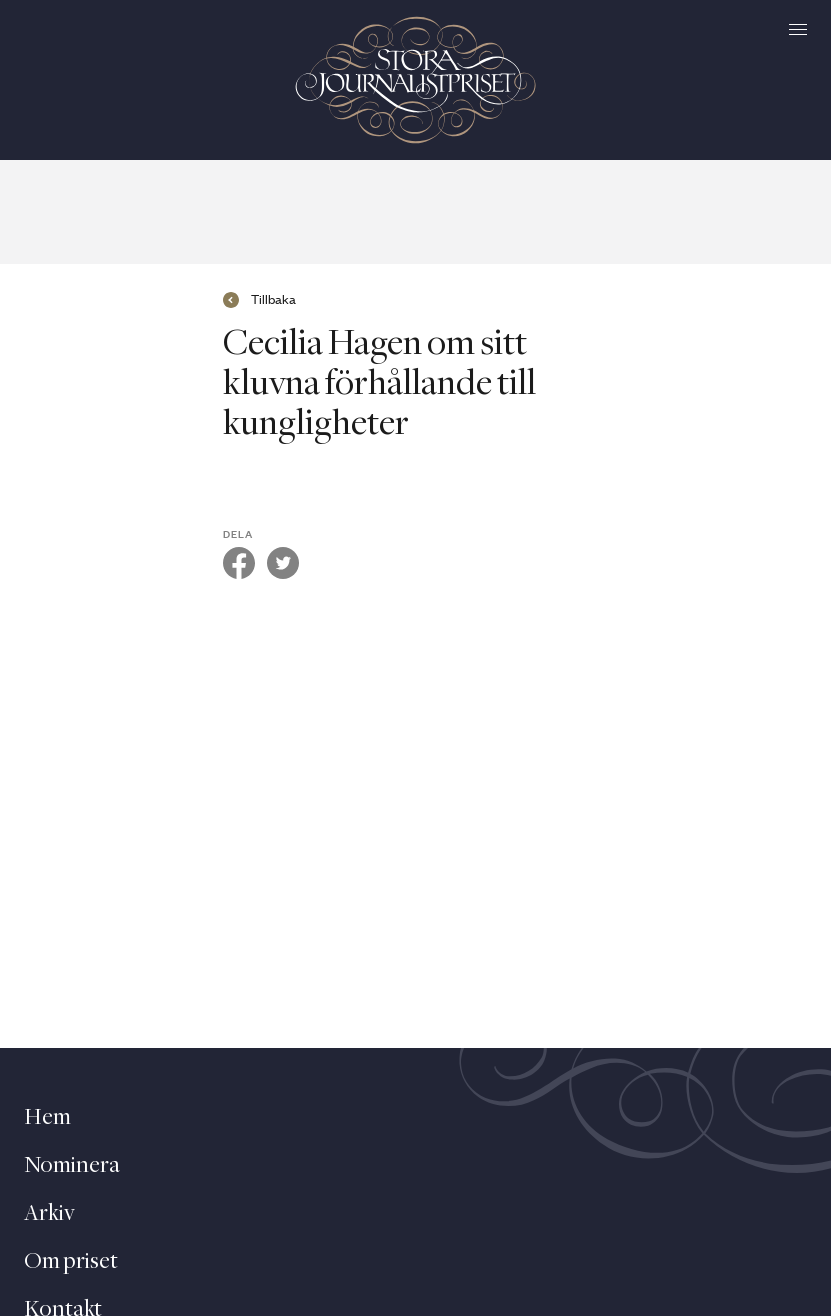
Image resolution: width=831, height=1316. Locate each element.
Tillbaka (273, 300)
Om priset (71, 1262)
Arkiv (49, 1214)
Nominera (72, 1166)
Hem (47, 1118)
